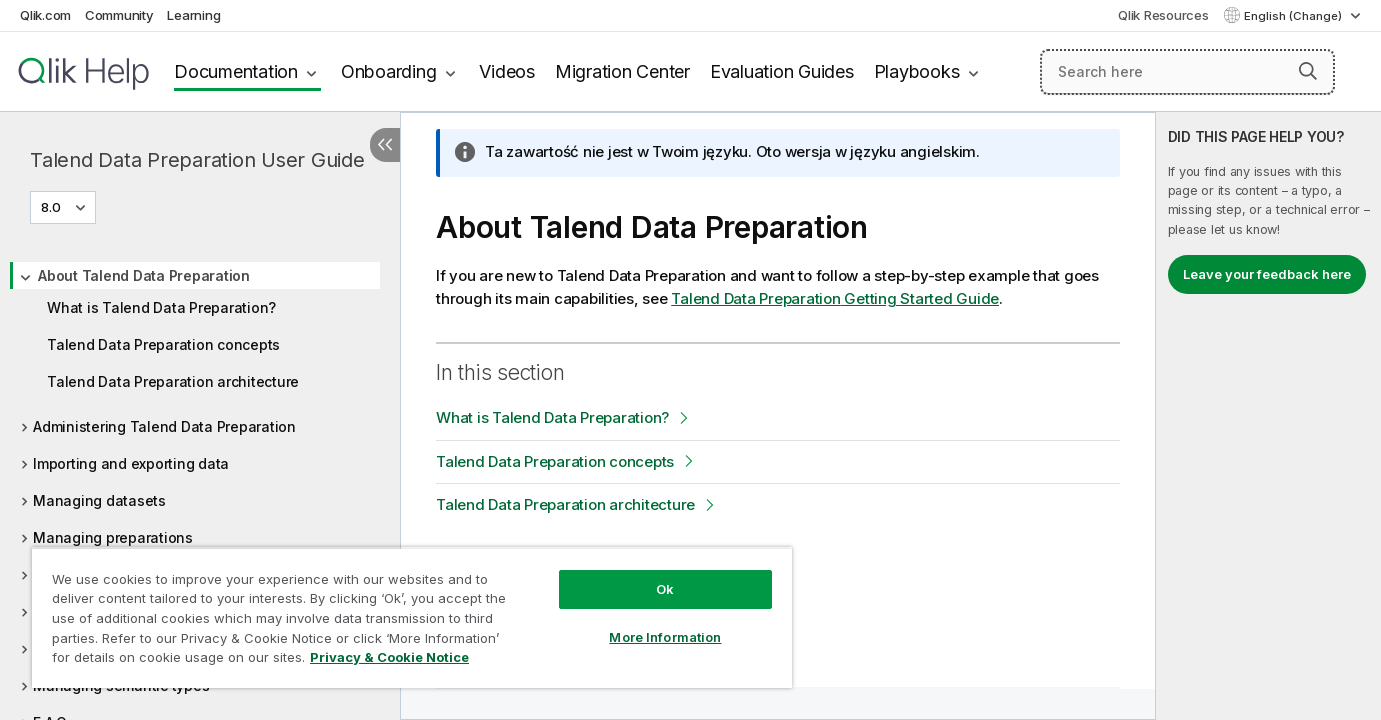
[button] (1308, 71)
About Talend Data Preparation (144, 275)
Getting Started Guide (835, 298)
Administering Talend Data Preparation (164, 426)
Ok (665, 589)
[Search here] (1187, 72)
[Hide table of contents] (385, 145)
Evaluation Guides (782, 71)
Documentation (236, 71)
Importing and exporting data (131, 463)
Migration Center (622, 71)
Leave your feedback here (1267, 274)
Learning (193, 15)
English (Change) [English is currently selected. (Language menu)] (1294, 16)
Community (119, 15)
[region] (412, 617)
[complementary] (1268, 416)
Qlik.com (45, 15)
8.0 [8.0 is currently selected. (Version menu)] (52, 207)
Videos (507, 71)
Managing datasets (99, 500)
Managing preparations (113, 537)
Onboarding (389, 71)
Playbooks (917, 71)
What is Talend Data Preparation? (161, 307)
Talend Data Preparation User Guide (197, 160)
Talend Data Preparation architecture (173, 381)
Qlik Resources (1163, 15)
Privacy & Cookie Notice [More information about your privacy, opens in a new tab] (389, 657)
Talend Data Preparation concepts (163, 344)
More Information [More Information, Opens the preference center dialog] (665, 637)
